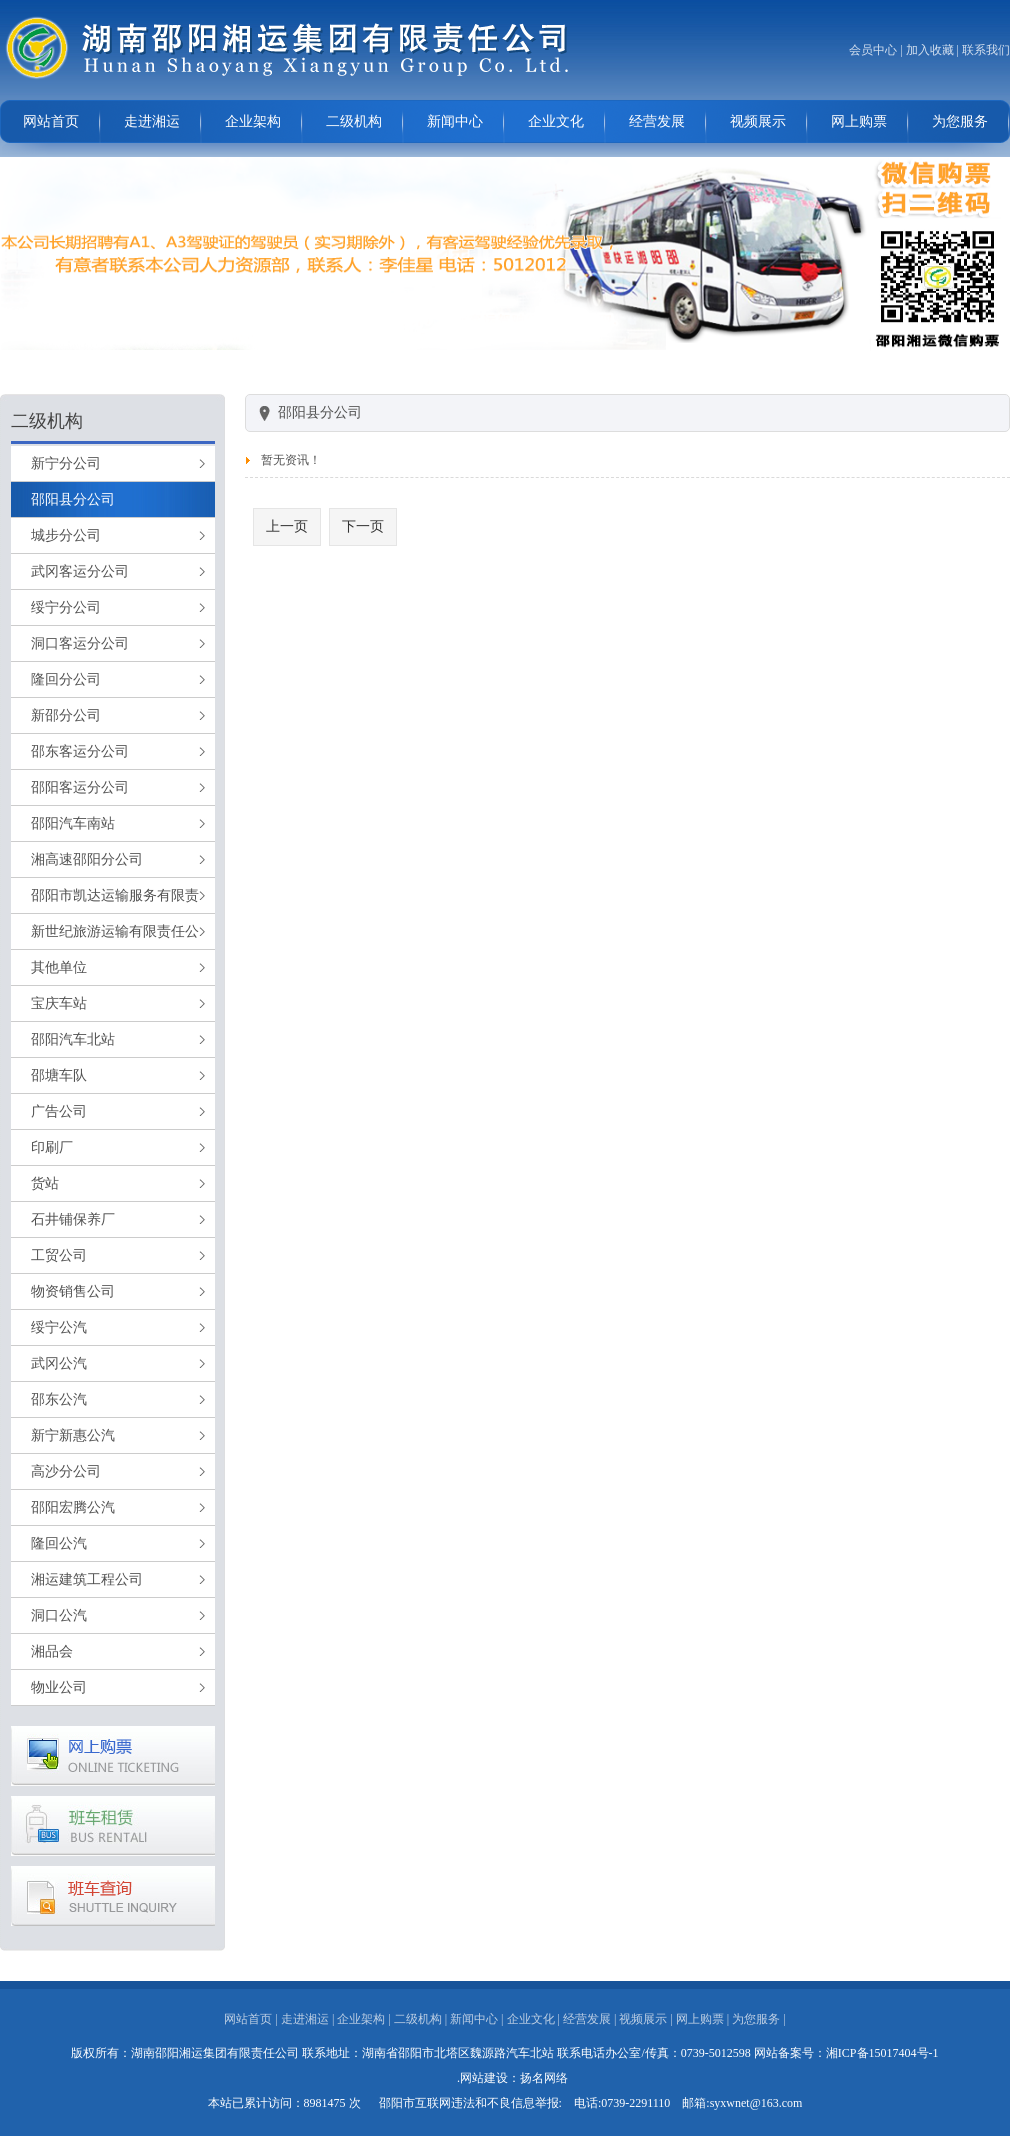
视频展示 (758, 121)
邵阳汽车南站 (73, 823)
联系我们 (986, 50)
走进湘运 (152, 121)
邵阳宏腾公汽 (73, 1507)
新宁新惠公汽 (73, 1435)
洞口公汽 (59, 1615)
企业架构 (253, 121)
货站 (45, 1183)
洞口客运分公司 (80, 643)
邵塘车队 (59, 1075)
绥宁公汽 (59, 1327)
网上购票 (859, 121)
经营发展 (657, 121)
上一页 (287, 526)
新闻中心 (455, 121)
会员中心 (873, 50)
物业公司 (59, 1687)
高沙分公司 (66, 1471)
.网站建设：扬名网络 (512, 2078)
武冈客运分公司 (80, 571)
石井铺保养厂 (73, 1219)
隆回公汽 (59, 1543)
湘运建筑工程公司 (87, 1579)
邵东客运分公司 (80, 751)
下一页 (363, 526)
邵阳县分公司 (73, 499)
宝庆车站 (59, 1003)
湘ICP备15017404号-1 (882, 2053)
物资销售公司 (73, 1291)
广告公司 (59, 1111)
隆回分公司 (66, 679)
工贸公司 (59, 1255)
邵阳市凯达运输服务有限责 (115, 895)
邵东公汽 (59, 1399)
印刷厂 (52, 1147)
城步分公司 (66, 535)
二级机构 (354, 121)
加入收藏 (930, 50)
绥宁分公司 (66, 607)
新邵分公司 (66, 715)
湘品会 (52, 1651)
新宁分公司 (66, 463)
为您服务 (960, 121)
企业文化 (556, 121)
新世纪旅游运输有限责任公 (115, 931)
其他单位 (59, 967)
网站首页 (51, 121)
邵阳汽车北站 (73, 1039)
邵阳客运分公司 (80, 787)
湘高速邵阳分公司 (87, 859)
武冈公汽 (59, 1363)
